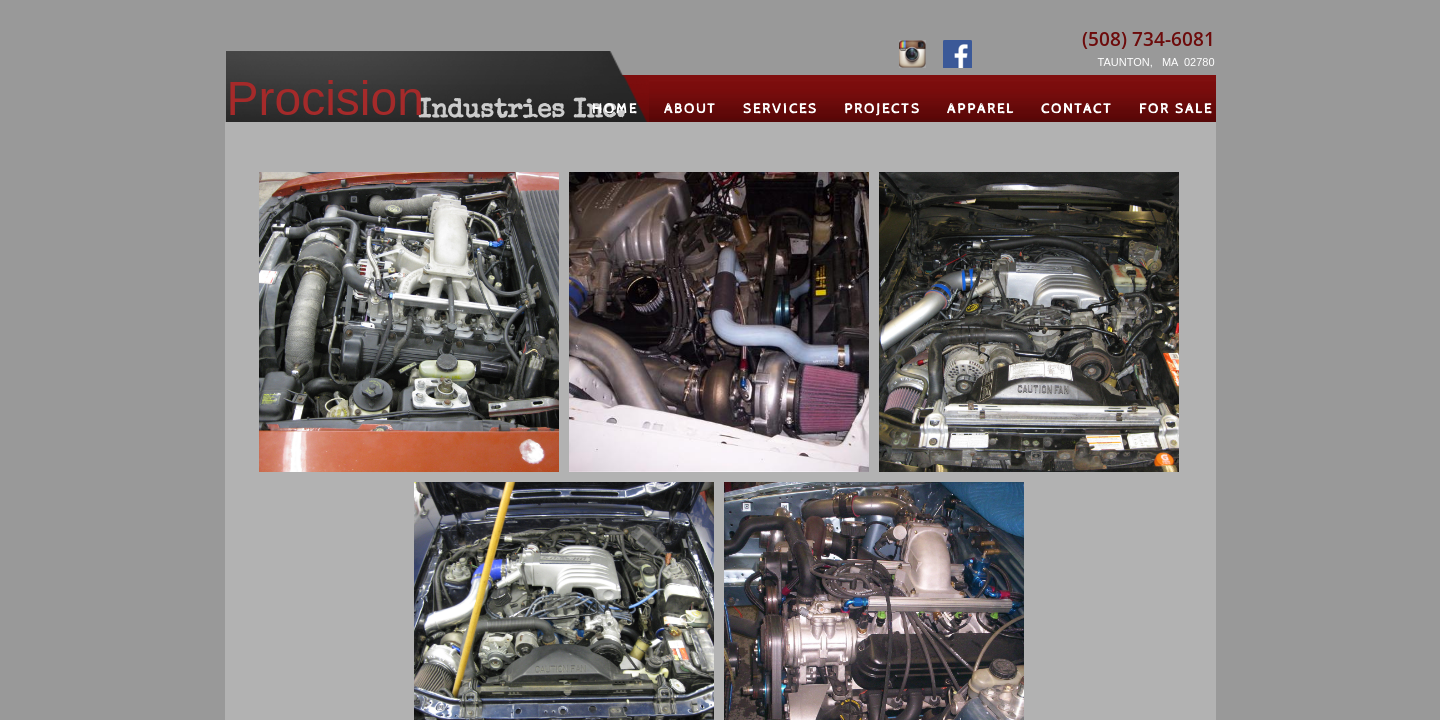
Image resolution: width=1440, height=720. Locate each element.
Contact (1077, 109)
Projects (882, 109)
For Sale (1176, 109)
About (690, 109)
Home (615, 109)
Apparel (981, 109)
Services (780, 109)
